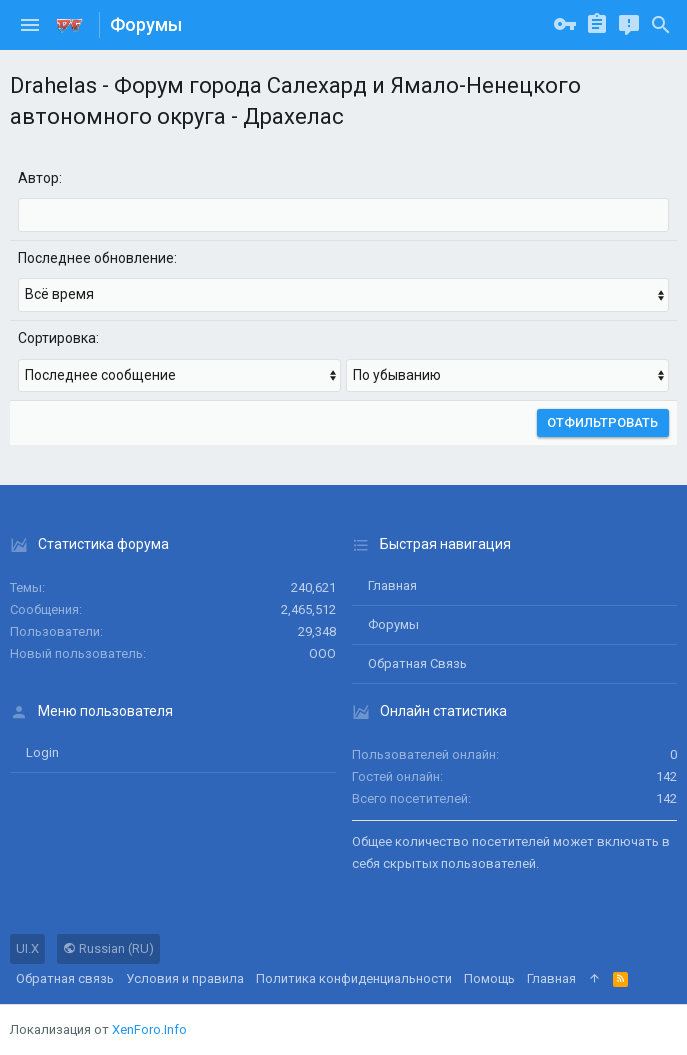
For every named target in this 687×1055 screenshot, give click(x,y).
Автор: (40, 178)
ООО (322, 653)
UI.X (27, 948)
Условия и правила (185, 978)
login (42, 752)
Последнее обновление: (97, 258)
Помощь (489, 978)
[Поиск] (661, 25)
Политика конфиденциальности (354, 978)
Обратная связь (417, 663)
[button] (30, 25)
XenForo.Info (149, 1029)
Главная (392, 585)
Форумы (393, 624)
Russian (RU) (108, 948)
